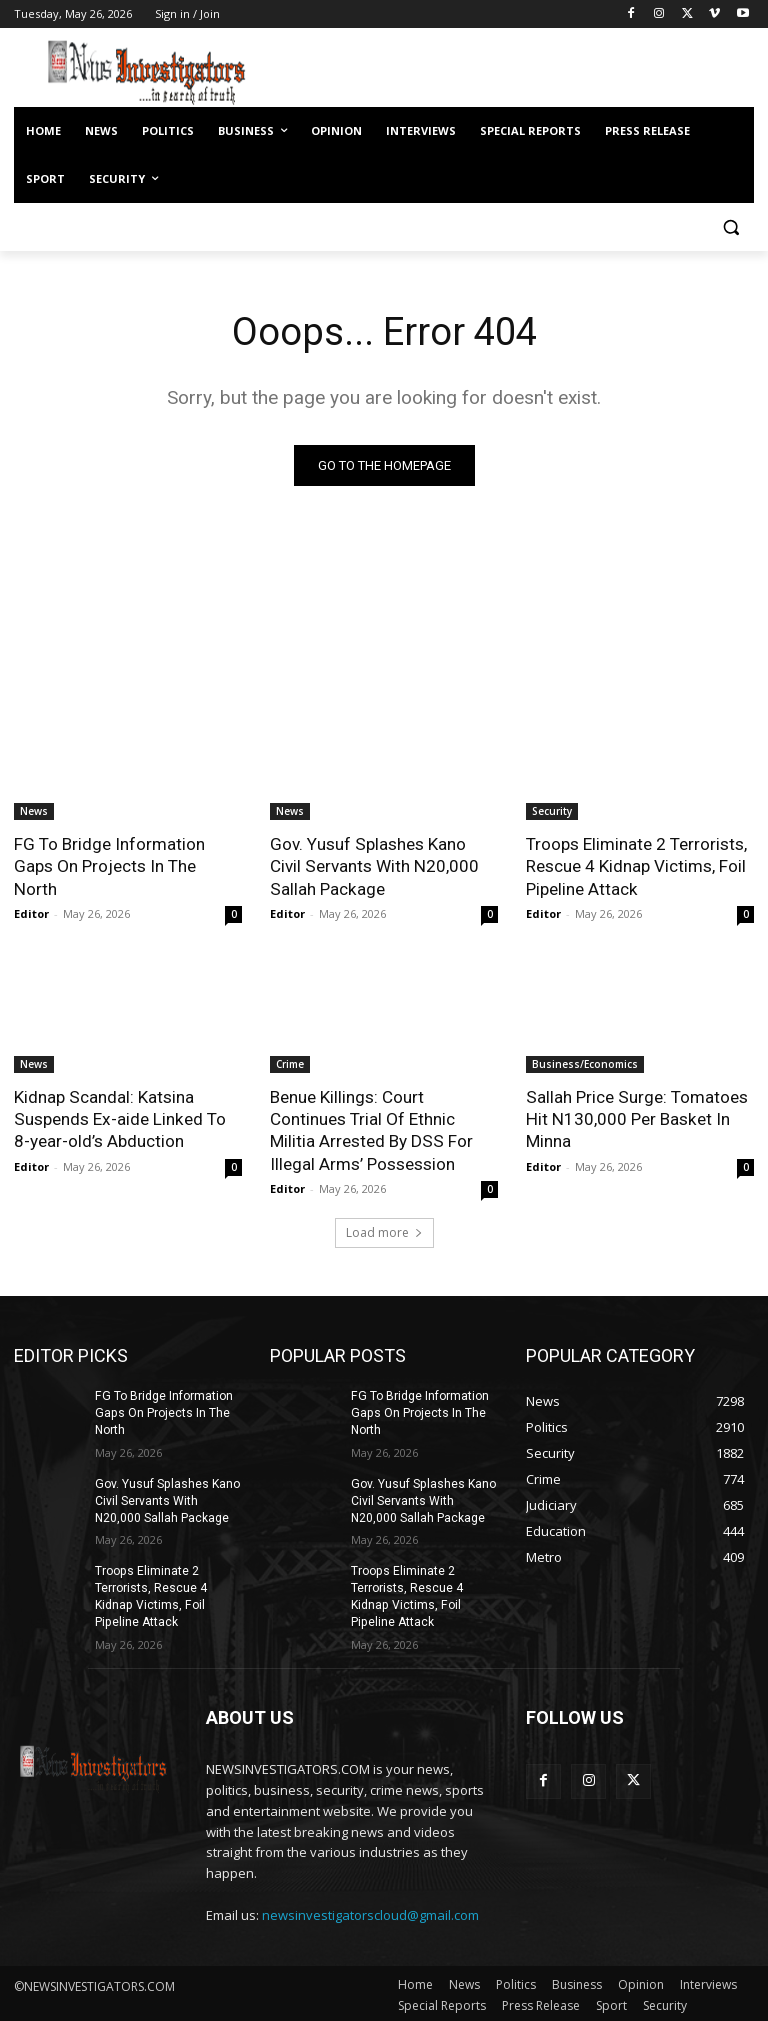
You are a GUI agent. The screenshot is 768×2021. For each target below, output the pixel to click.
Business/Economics (585, 1063)
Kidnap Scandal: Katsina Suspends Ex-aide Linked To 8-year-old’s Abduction (118, 1118)
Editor (31, 890)
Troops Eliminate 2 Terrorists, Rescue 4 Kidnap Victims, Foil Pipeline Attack (636, 866)
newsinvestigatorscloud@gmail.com (370, 1912)
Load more (384, 1231)
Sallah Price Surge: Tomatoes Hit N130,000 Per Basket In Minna (636, 1118)
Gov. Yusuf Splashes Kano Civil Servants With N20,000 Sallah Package (373, 866)
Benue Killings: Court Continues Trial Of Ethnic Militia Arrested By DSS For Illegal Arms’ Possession (370, 1129)
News (34, 811)
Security (552, 811)
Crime (290, 1063)
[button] (730, 227)
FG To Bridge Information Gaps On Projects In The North (128, 855)
